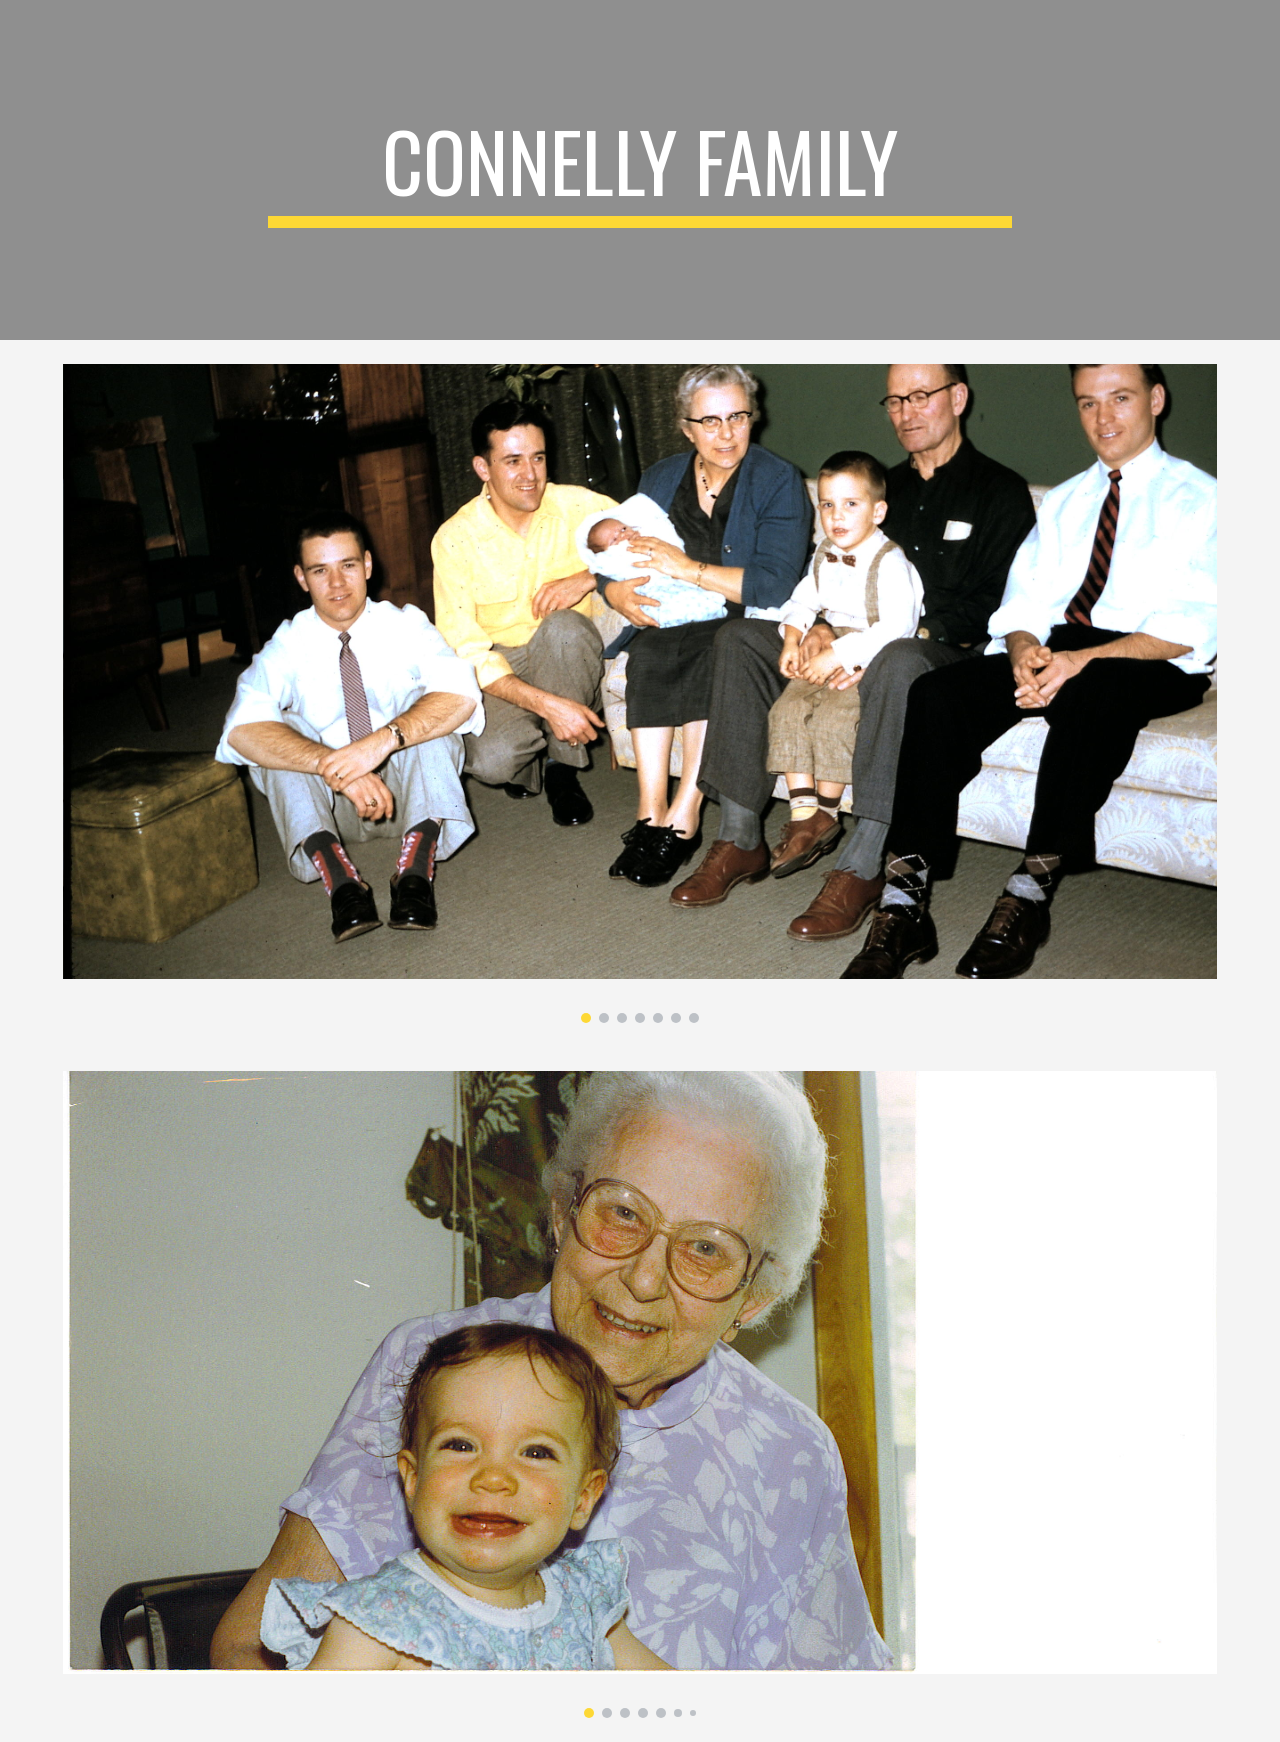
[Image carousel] (640, 693)
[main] (640, 170)
